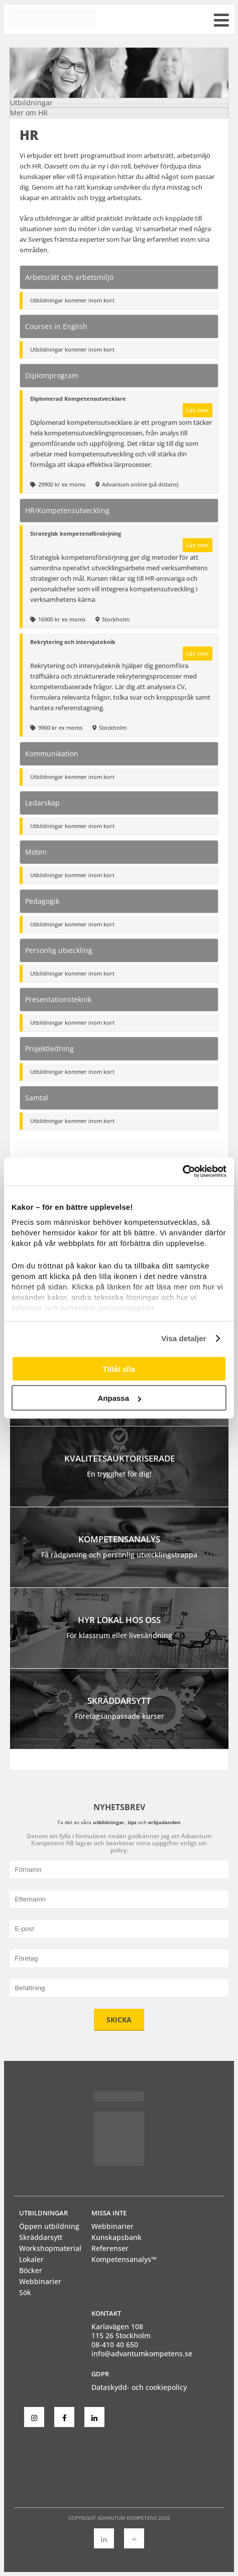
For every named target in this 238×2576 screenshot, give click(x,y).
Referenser (110, 2248)
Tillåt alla (119, 1368)
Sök (25, 2292)
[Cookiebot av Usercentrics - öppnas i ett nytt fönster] (182, 1171)
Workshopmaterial (50, 2248)
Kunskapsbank (116, 2237)
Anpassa (119, 1398)
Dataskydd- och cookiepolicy (139, 2387)
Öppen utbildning (49, 2226)
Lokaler (31, 2259)
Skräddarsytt (40, 2237)
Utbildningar (31, 102)
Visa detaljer (183, 1338)
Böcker (30, 2270)
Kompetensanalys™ (124, 2259)
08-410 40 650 (114, 2344)
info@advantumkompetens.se (141, 2353)
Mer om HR (29, 112)
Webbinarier (40, 2281)
